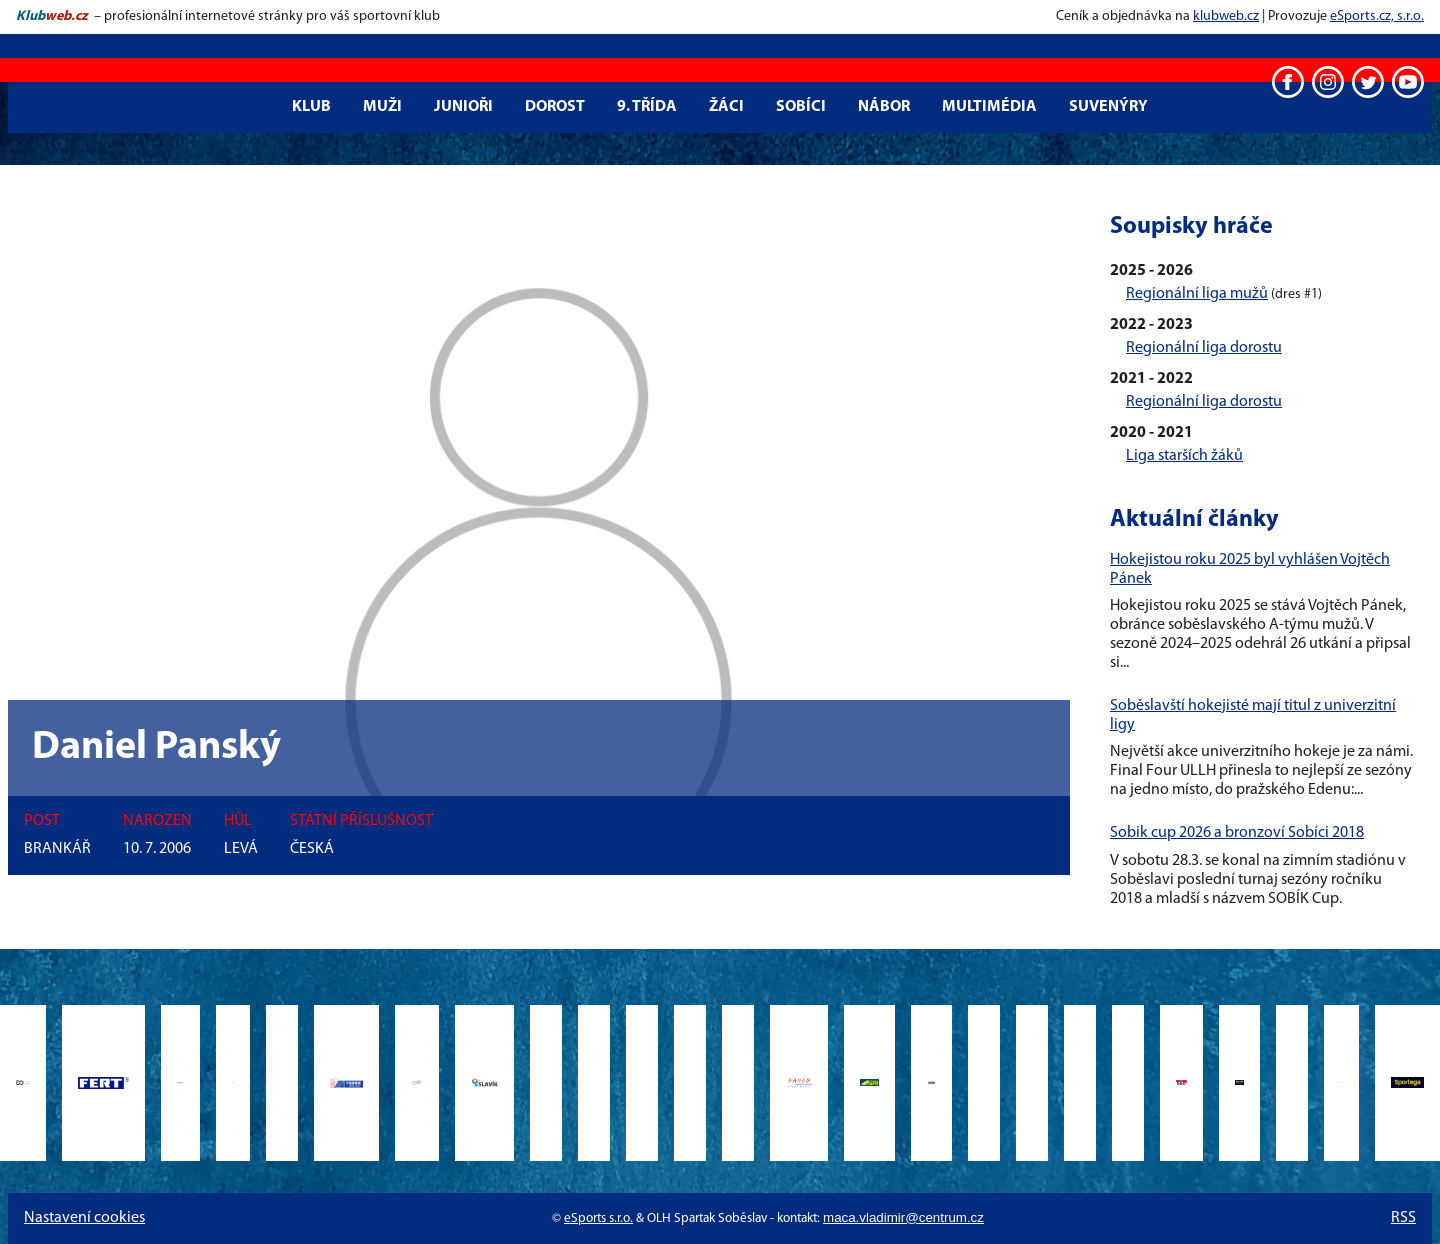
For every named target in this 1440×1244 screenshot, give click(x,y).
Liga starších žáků (1184, 456)
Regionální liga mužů (1197, 294)
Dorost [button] (555, 107)
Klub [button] (311, 107)
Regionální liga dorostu (1204, 348)
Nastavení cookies (84, 1218)
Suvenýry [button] (1108, 107)
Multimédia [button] (989, 107)
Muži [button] (382, 107)
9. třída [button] (647, 107)
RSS (1403, 1218)
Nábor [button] (884, 107)
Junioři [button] (463, 107)
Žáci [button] (726, 107)
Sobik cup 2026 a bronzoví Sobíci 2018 (1237, 833)
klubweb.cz (1226, 16)
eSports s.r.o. (598, 1218)
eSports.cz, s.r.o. (1377, 16)
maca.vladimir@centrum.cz (903, 1217)
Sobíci (801, 107)
